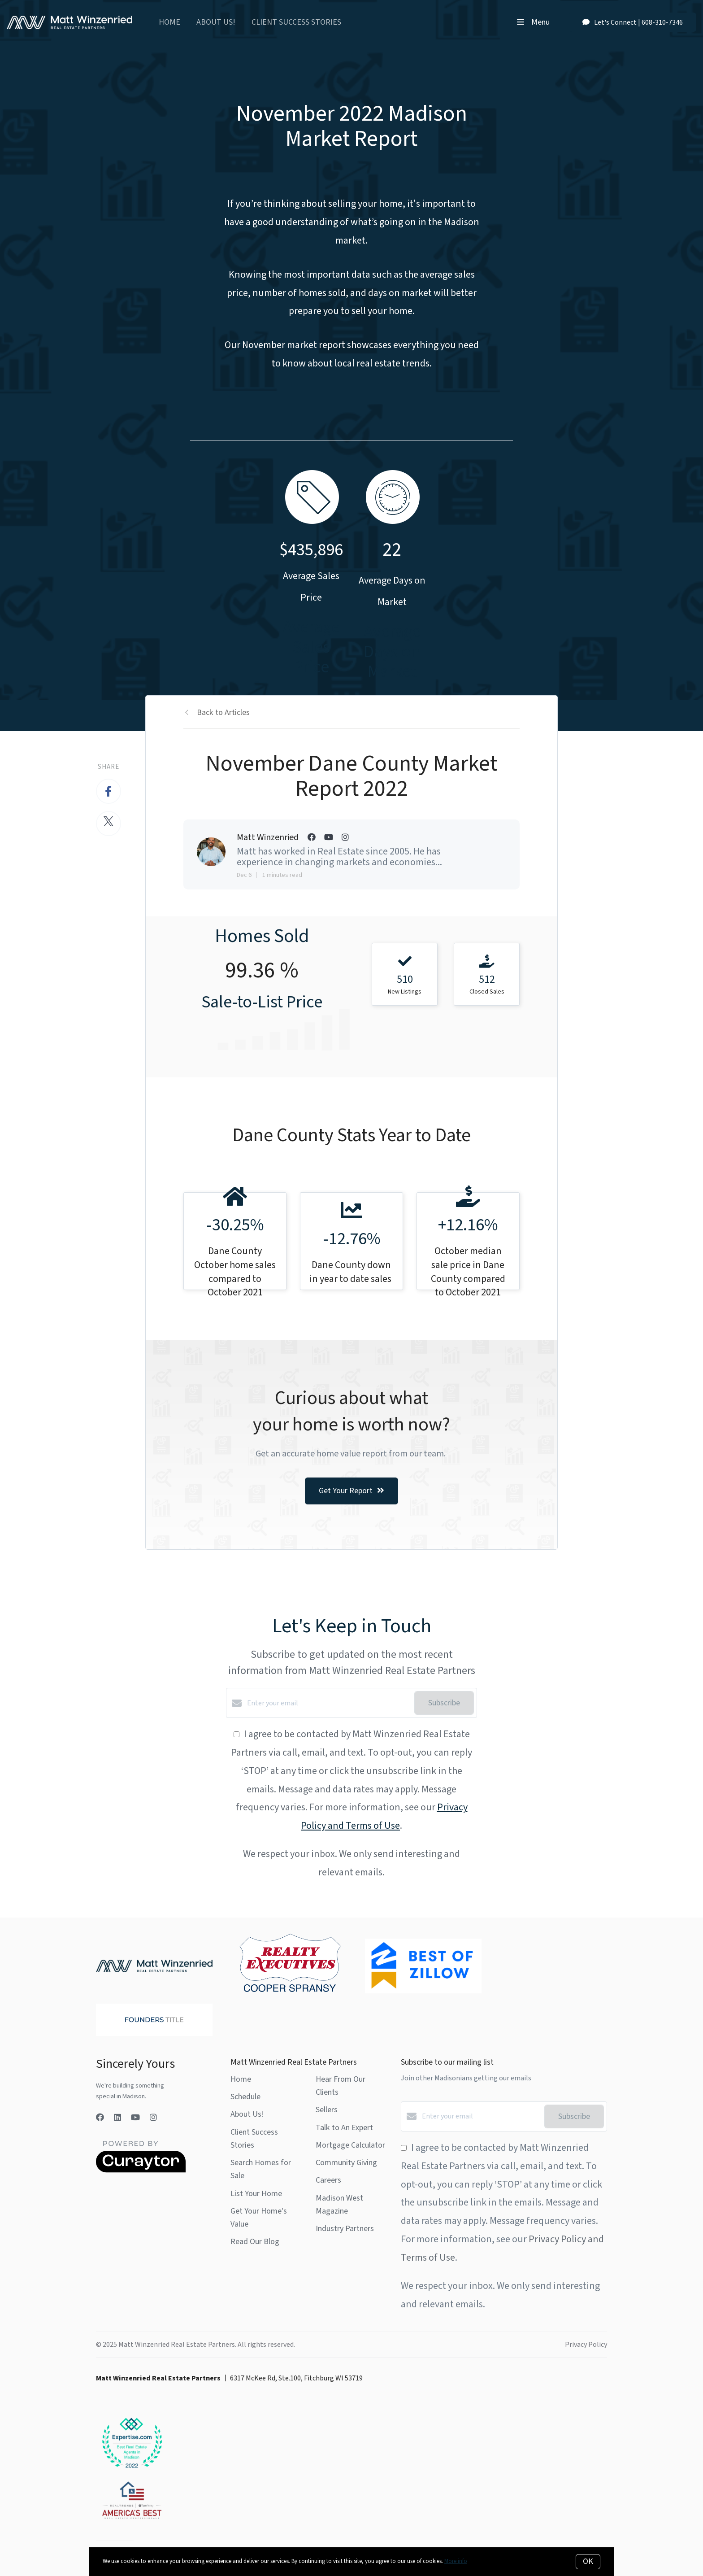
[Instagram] (153, 2117)
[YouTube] (135, 2117)
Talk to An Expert (344, 2127)
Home (169, 22)
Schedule (245, 2096)
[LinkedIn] (117, 2117)
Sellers (327, 2109)
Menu (533, 22)
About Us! (215, 22)
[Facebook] (100, 2117)
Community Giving (346, 2162)
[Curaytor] (141, 2170)
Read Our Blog (254, 2241)
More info (455, 2561)
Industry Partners (345, 2228)
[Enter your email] (328, 1703)
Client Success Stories (296, 22)
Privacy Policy (586, 2344)
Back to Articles (223, 712)
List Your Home (256, 2193)
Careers (328, 2180)
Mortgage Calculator (350, 2145)
